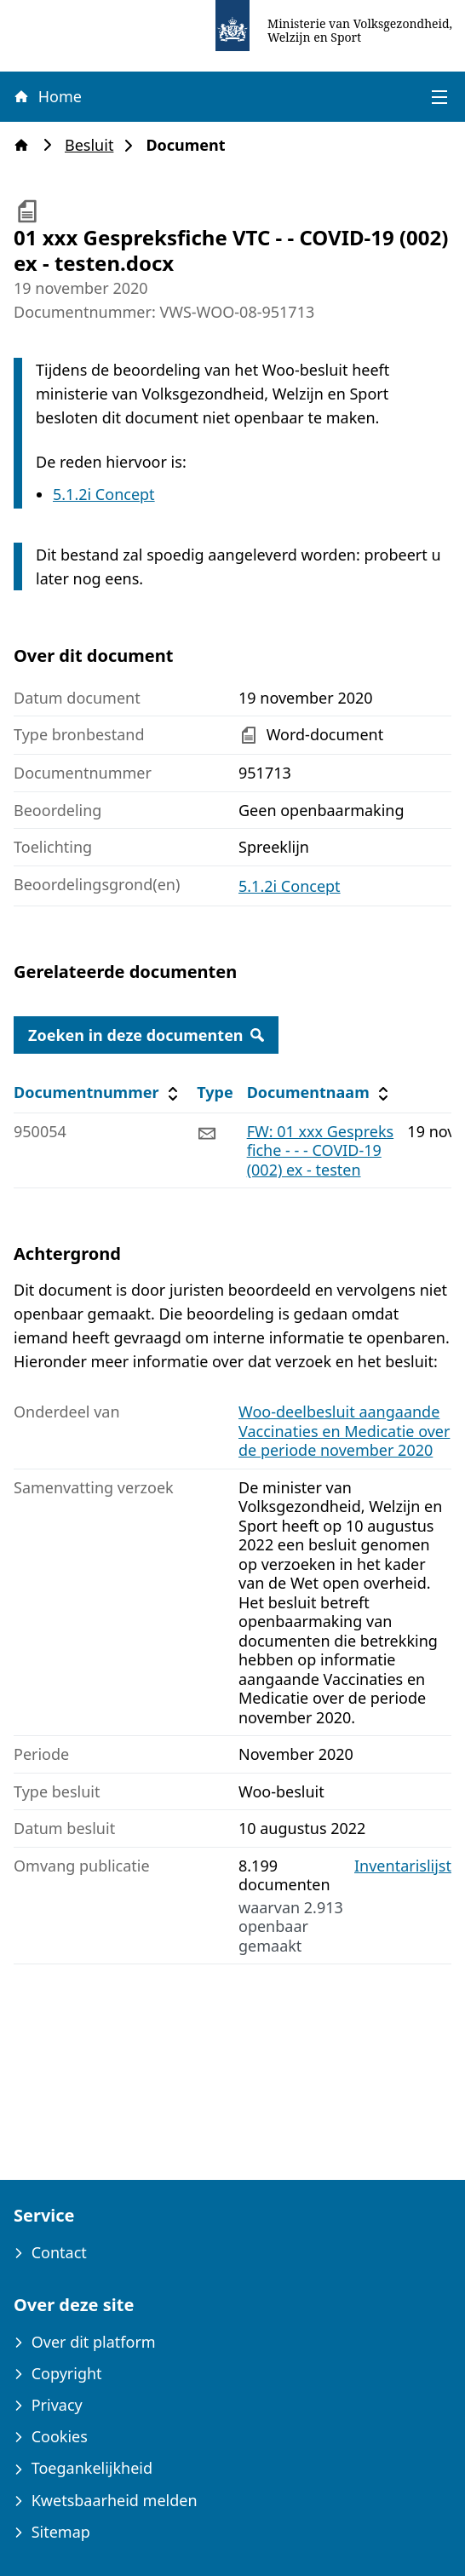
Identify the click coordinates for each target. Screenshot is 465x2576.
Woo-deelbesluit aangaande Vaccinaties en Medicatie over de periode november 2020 (344, 1430)
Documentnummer (98, 1092)
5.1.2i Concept (104, 494)
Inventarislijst (402, 1866)
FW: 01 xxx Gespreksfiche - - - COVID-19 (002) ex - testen (320, 1150)
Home (47, 96)
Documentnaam (320, 1092)
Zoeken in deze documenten (146, 1035)
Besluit (94, 145)
